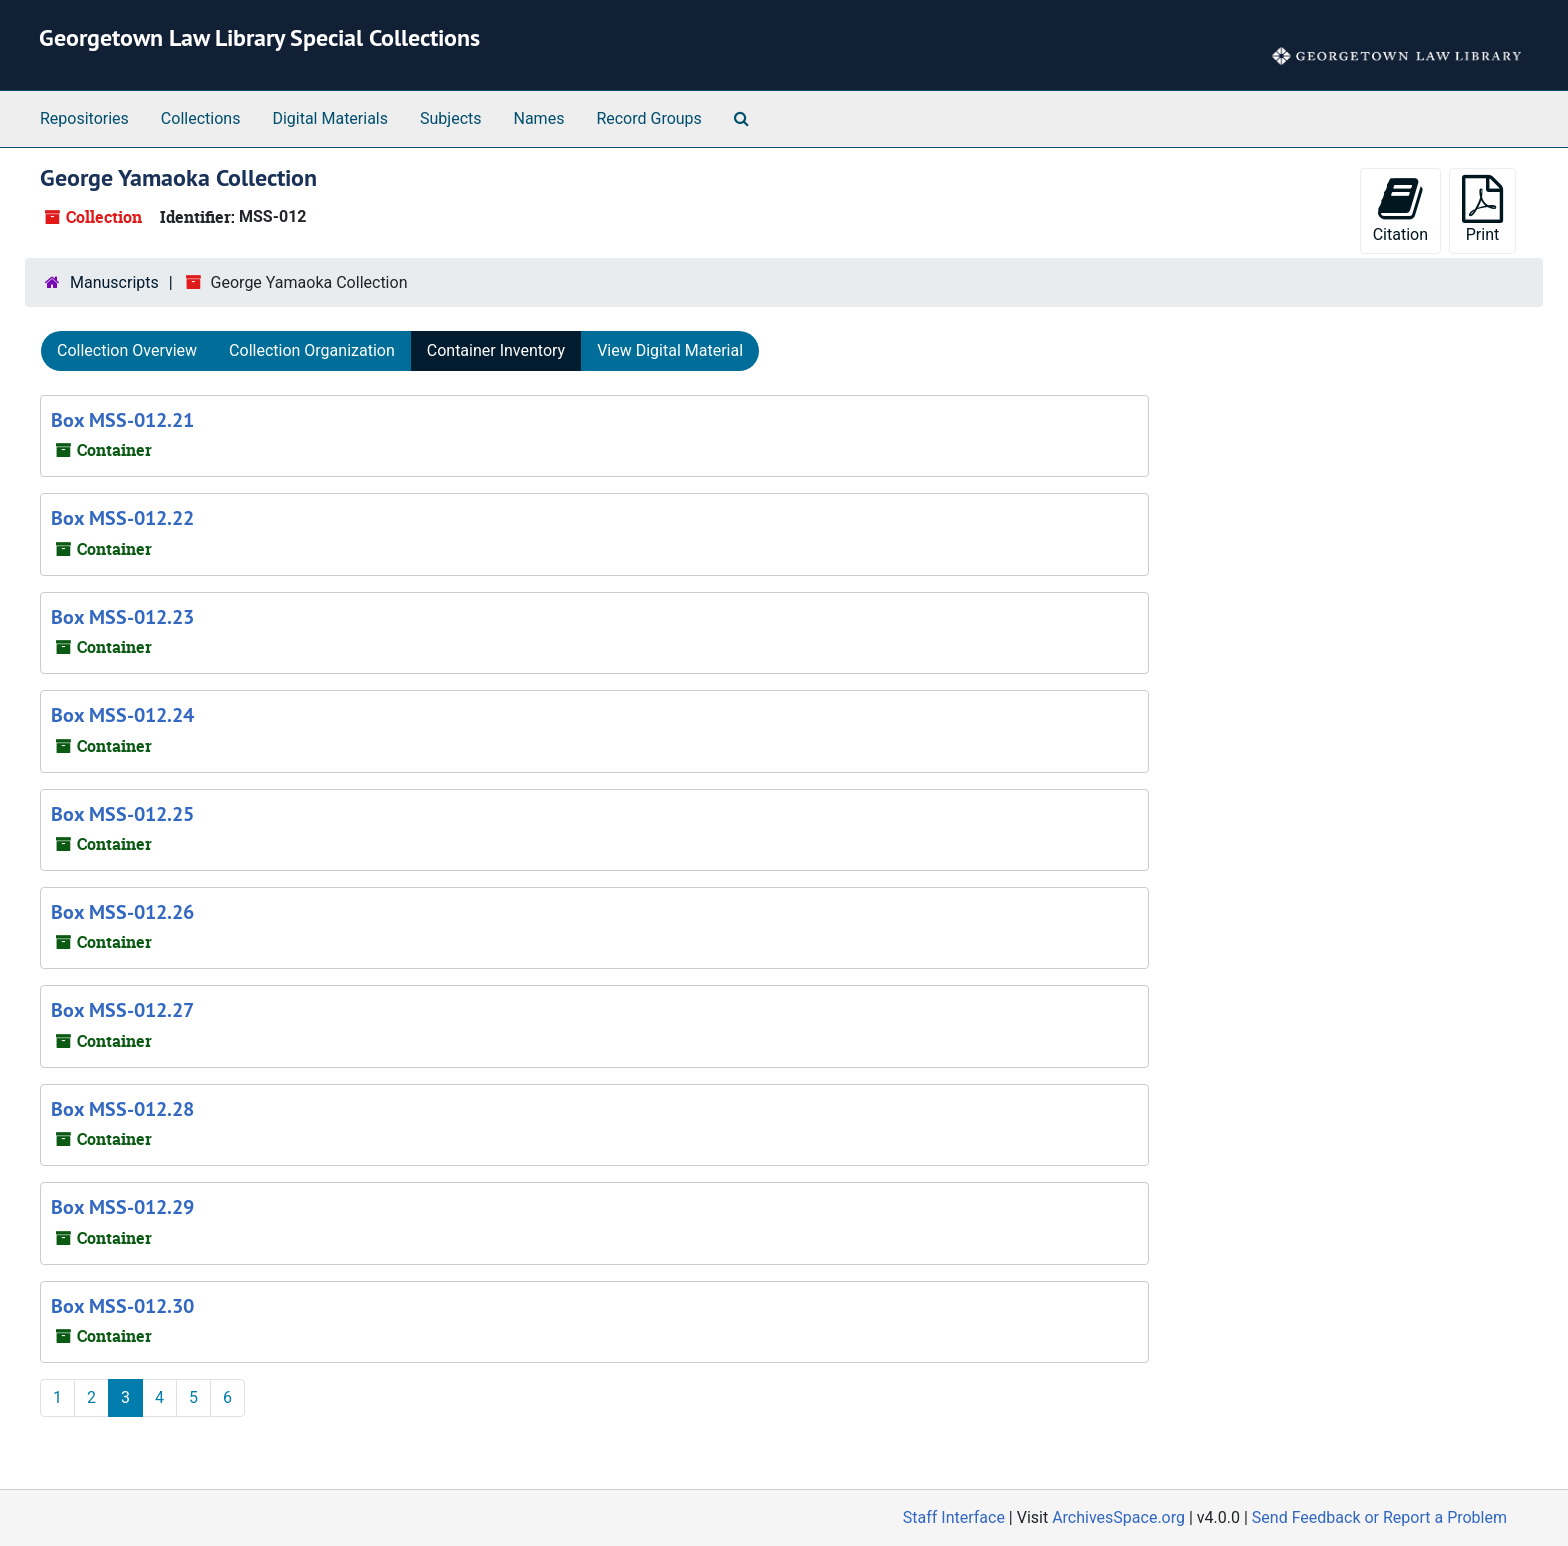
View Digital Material (670, 350)
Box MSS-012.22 (122, 518)
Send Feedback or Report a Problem (1379, 1517)
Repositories (84, 118)
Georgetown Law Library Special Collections (259, 37)
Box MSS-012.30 (122, 1306)
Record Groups (648, 118)
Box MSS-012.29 (122, 1207)
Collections (201, 118)
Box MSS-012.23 (122, 617)
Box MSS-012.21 (122, 420)
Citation (1400, 209)
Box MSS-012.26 (122, 912)
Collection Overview (127, 350)
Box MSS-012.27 (122, 1010)
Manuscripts (114, 282)
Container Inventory (496, 350)
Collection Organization (312, 350)
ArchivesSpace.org (1118, 1517)
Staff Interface (954, 1517)
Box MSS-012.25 (122, 814)
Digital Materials (330, 118)
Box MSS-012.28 (122, 1109)
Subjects (450, 118)
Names (539, 118)
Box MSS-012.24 (122, 715)
